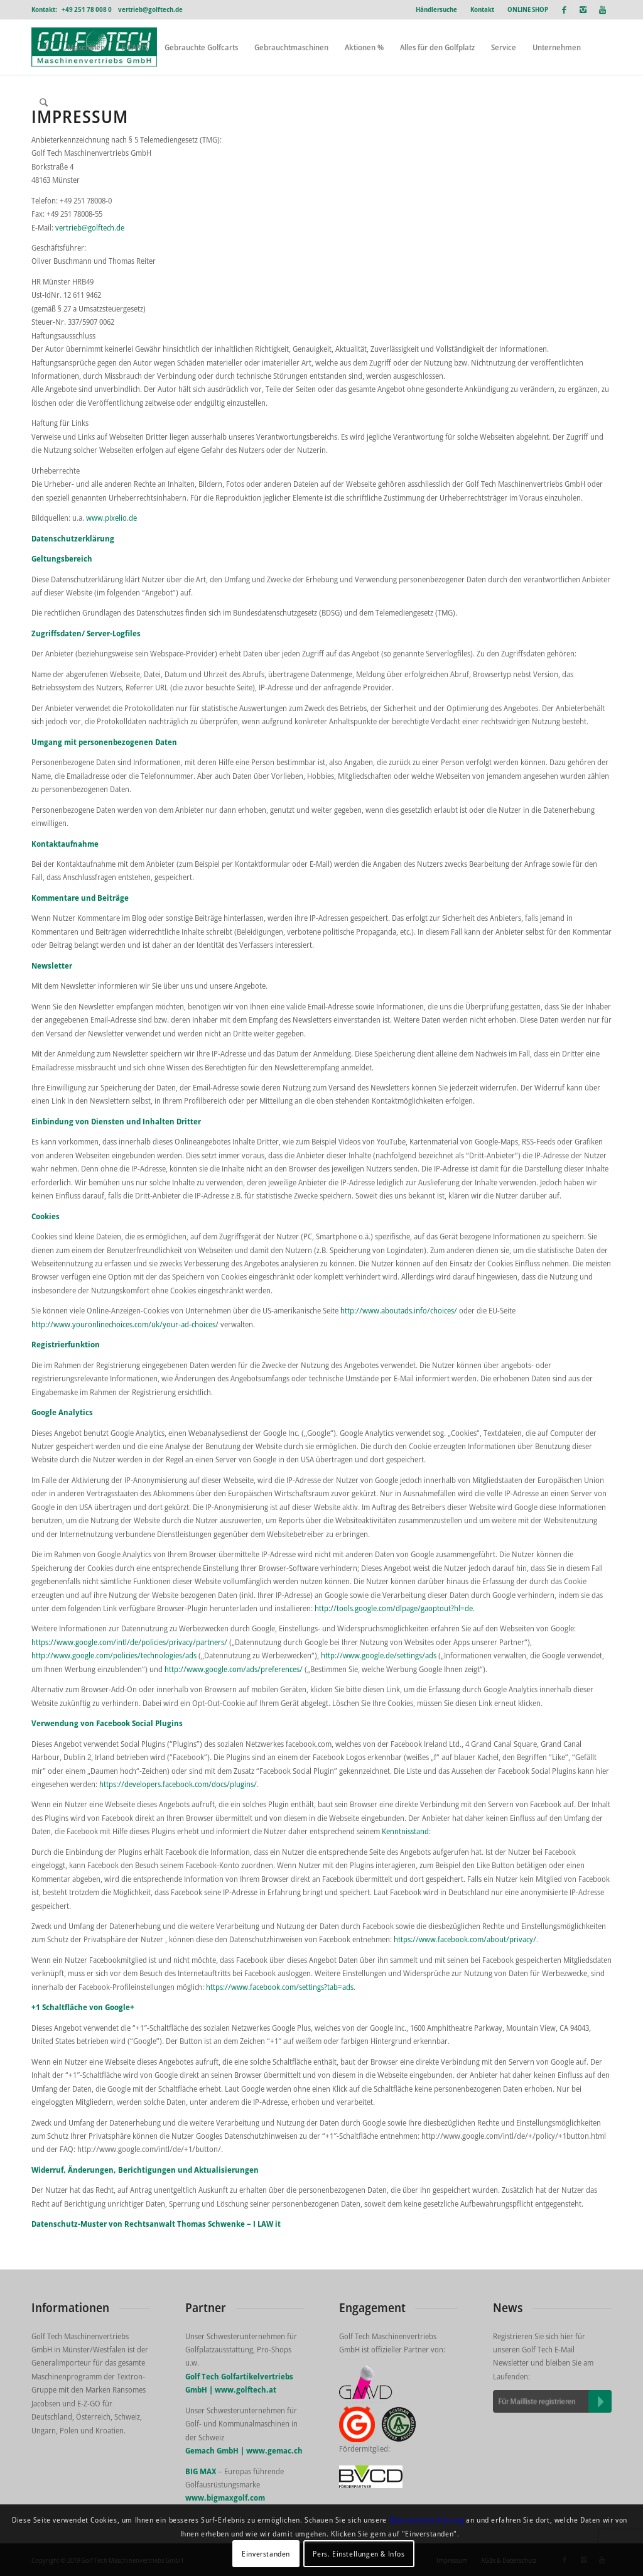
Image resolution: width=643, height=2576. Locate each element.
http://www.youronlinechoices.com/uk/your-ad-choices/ (125, 1324)
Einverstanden (266, 2553)
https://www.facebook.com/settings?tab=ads (280, 1986)
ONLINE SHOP (527, 9)
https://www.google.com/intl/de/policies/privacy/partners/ (129, 1642)
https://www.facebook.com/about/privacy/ (465, 1939)
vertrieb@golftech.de (150, 9)
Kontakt (482, 9)
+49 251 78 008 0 (87, 9)
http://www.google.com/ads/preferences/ (234, 1669)
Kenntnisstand (405, 1831)
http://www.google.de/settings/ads (377, 1655)
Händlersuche (436, 9)
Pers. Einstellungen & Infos (358, 2553)
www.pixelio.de (111, 517)
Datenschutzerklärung (426, 2519)
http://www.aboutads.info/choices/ (398, 1310)
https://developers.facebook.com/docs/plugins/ (178, 1784)
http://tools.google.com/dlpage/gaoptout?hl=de (394, 1608)
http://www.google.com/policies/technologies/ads (114, 1655)
